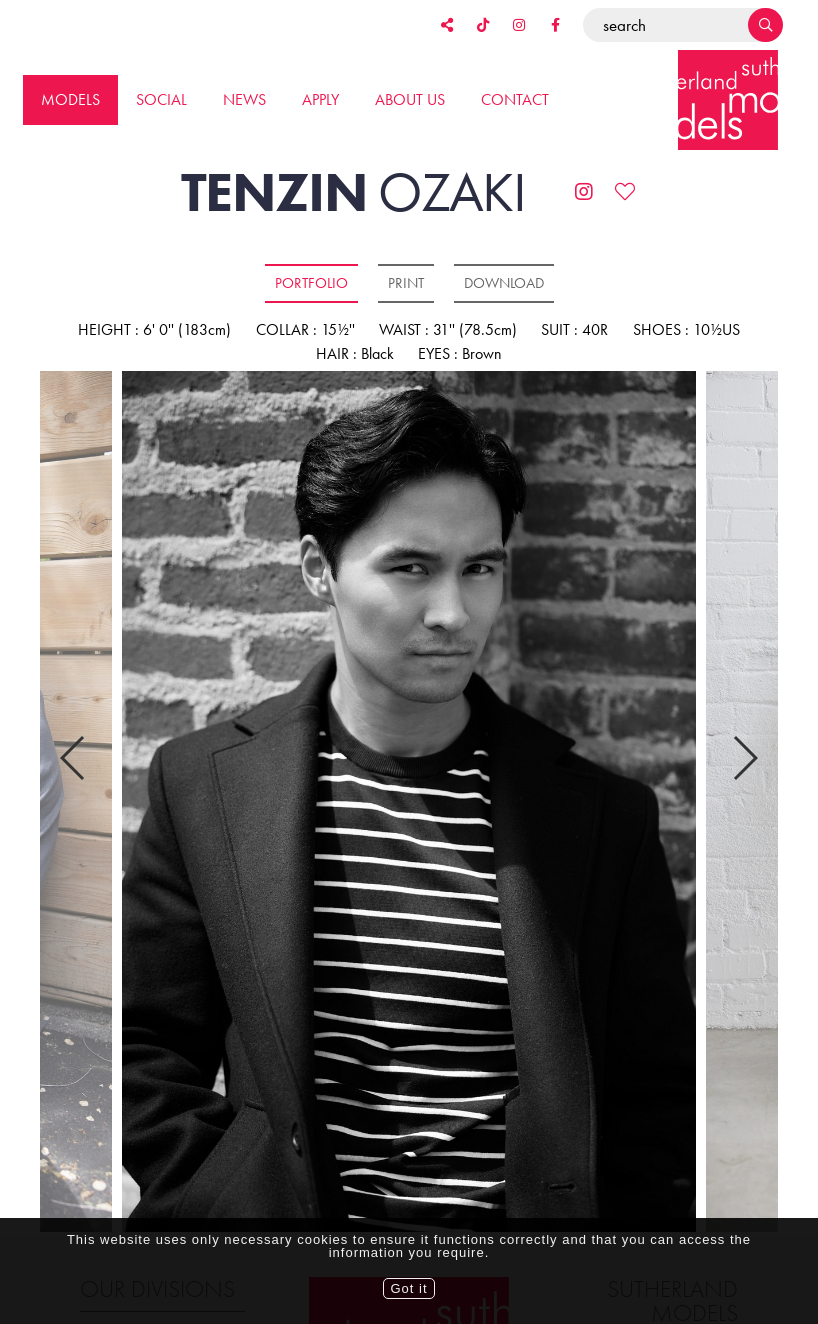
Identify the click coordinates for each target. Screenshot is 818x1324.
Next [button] (744, 721)
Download (504, 283)
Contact (515, 99)
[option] (409, 803)
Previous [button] (73, 721)
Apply (320, 99)
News (244, 99)
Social (161, 99)
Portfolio (311, 283)
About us (410, 99)
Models (70, 99)
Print (406, 283)
